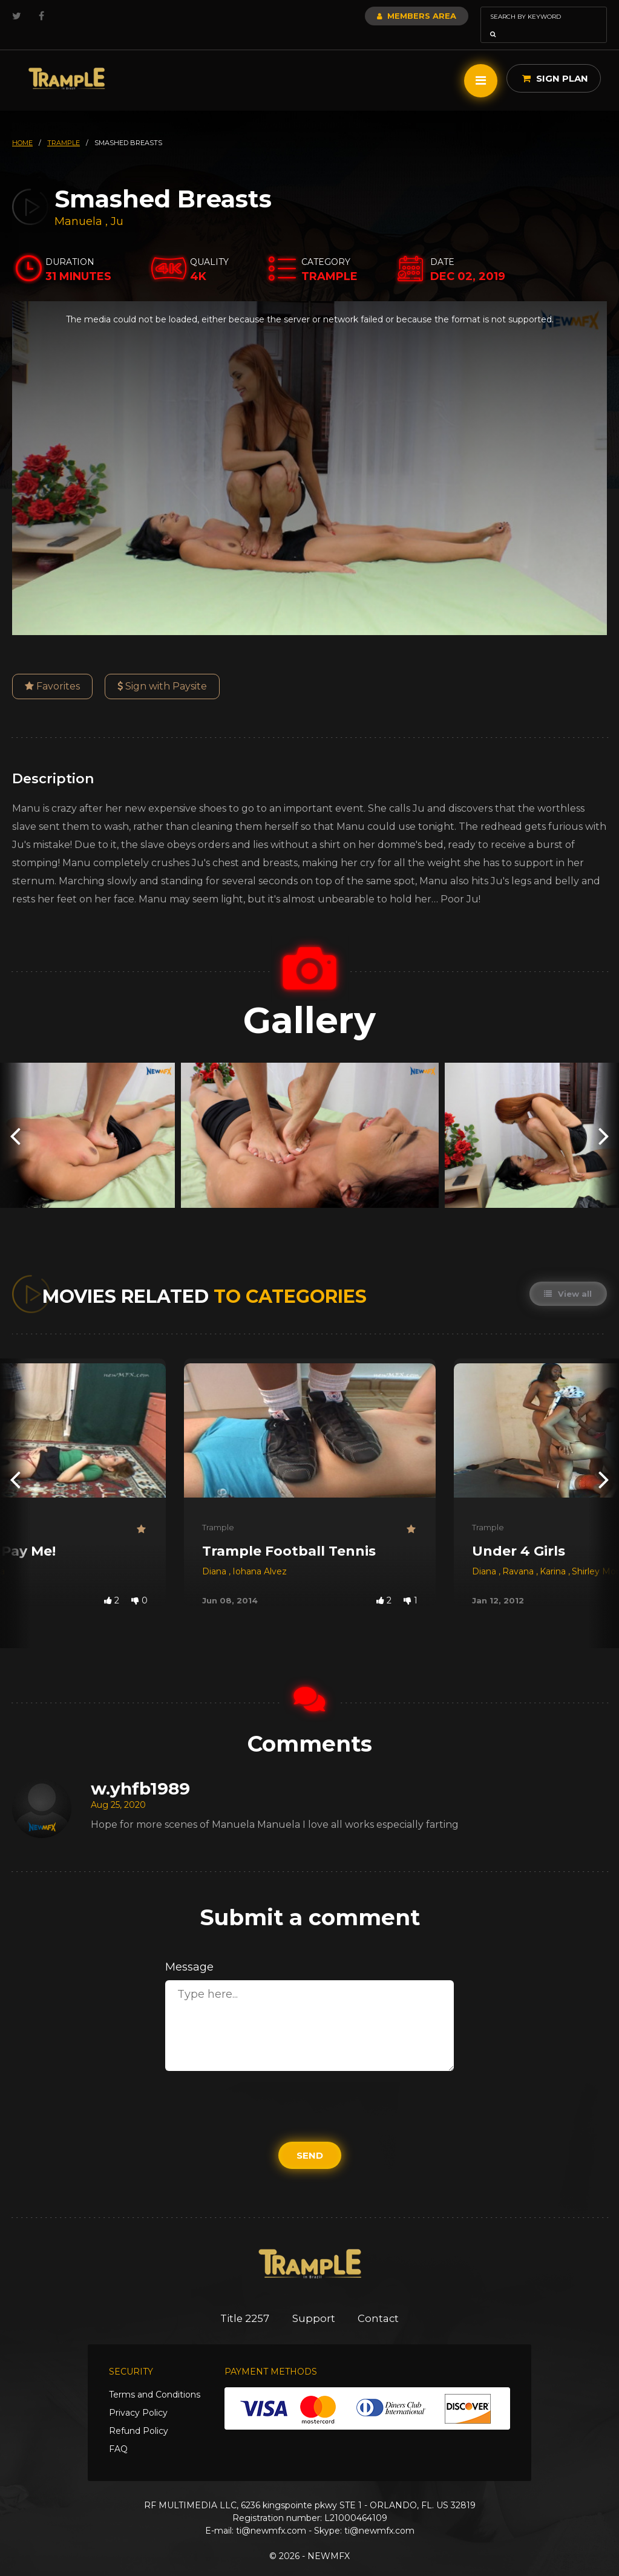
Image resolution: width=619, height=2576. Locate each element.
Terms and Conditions (154, 2377)
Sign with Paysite (162, 669)
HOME (22, 126)
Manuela (79, 204)
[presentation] (15, 1118)
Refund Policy (138, 2413)
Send (309, 2138)
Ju (117, 204)
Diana (215, 1554)
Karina (554, 1554)
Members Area (384, 16)
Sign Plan (555, 61)
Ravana (519, 1554)
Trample (218, 1510)
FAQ (118, 2432)
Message (189, 1950)
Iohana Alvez (259, 1554)
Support (313, 2301)
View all (568, 1277)
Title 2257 (243, 2301)
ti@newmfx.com (271, 2513)
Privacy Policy (138, 2395)
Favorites (52, 669)
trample (63, 126)
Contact (380, 2301)
